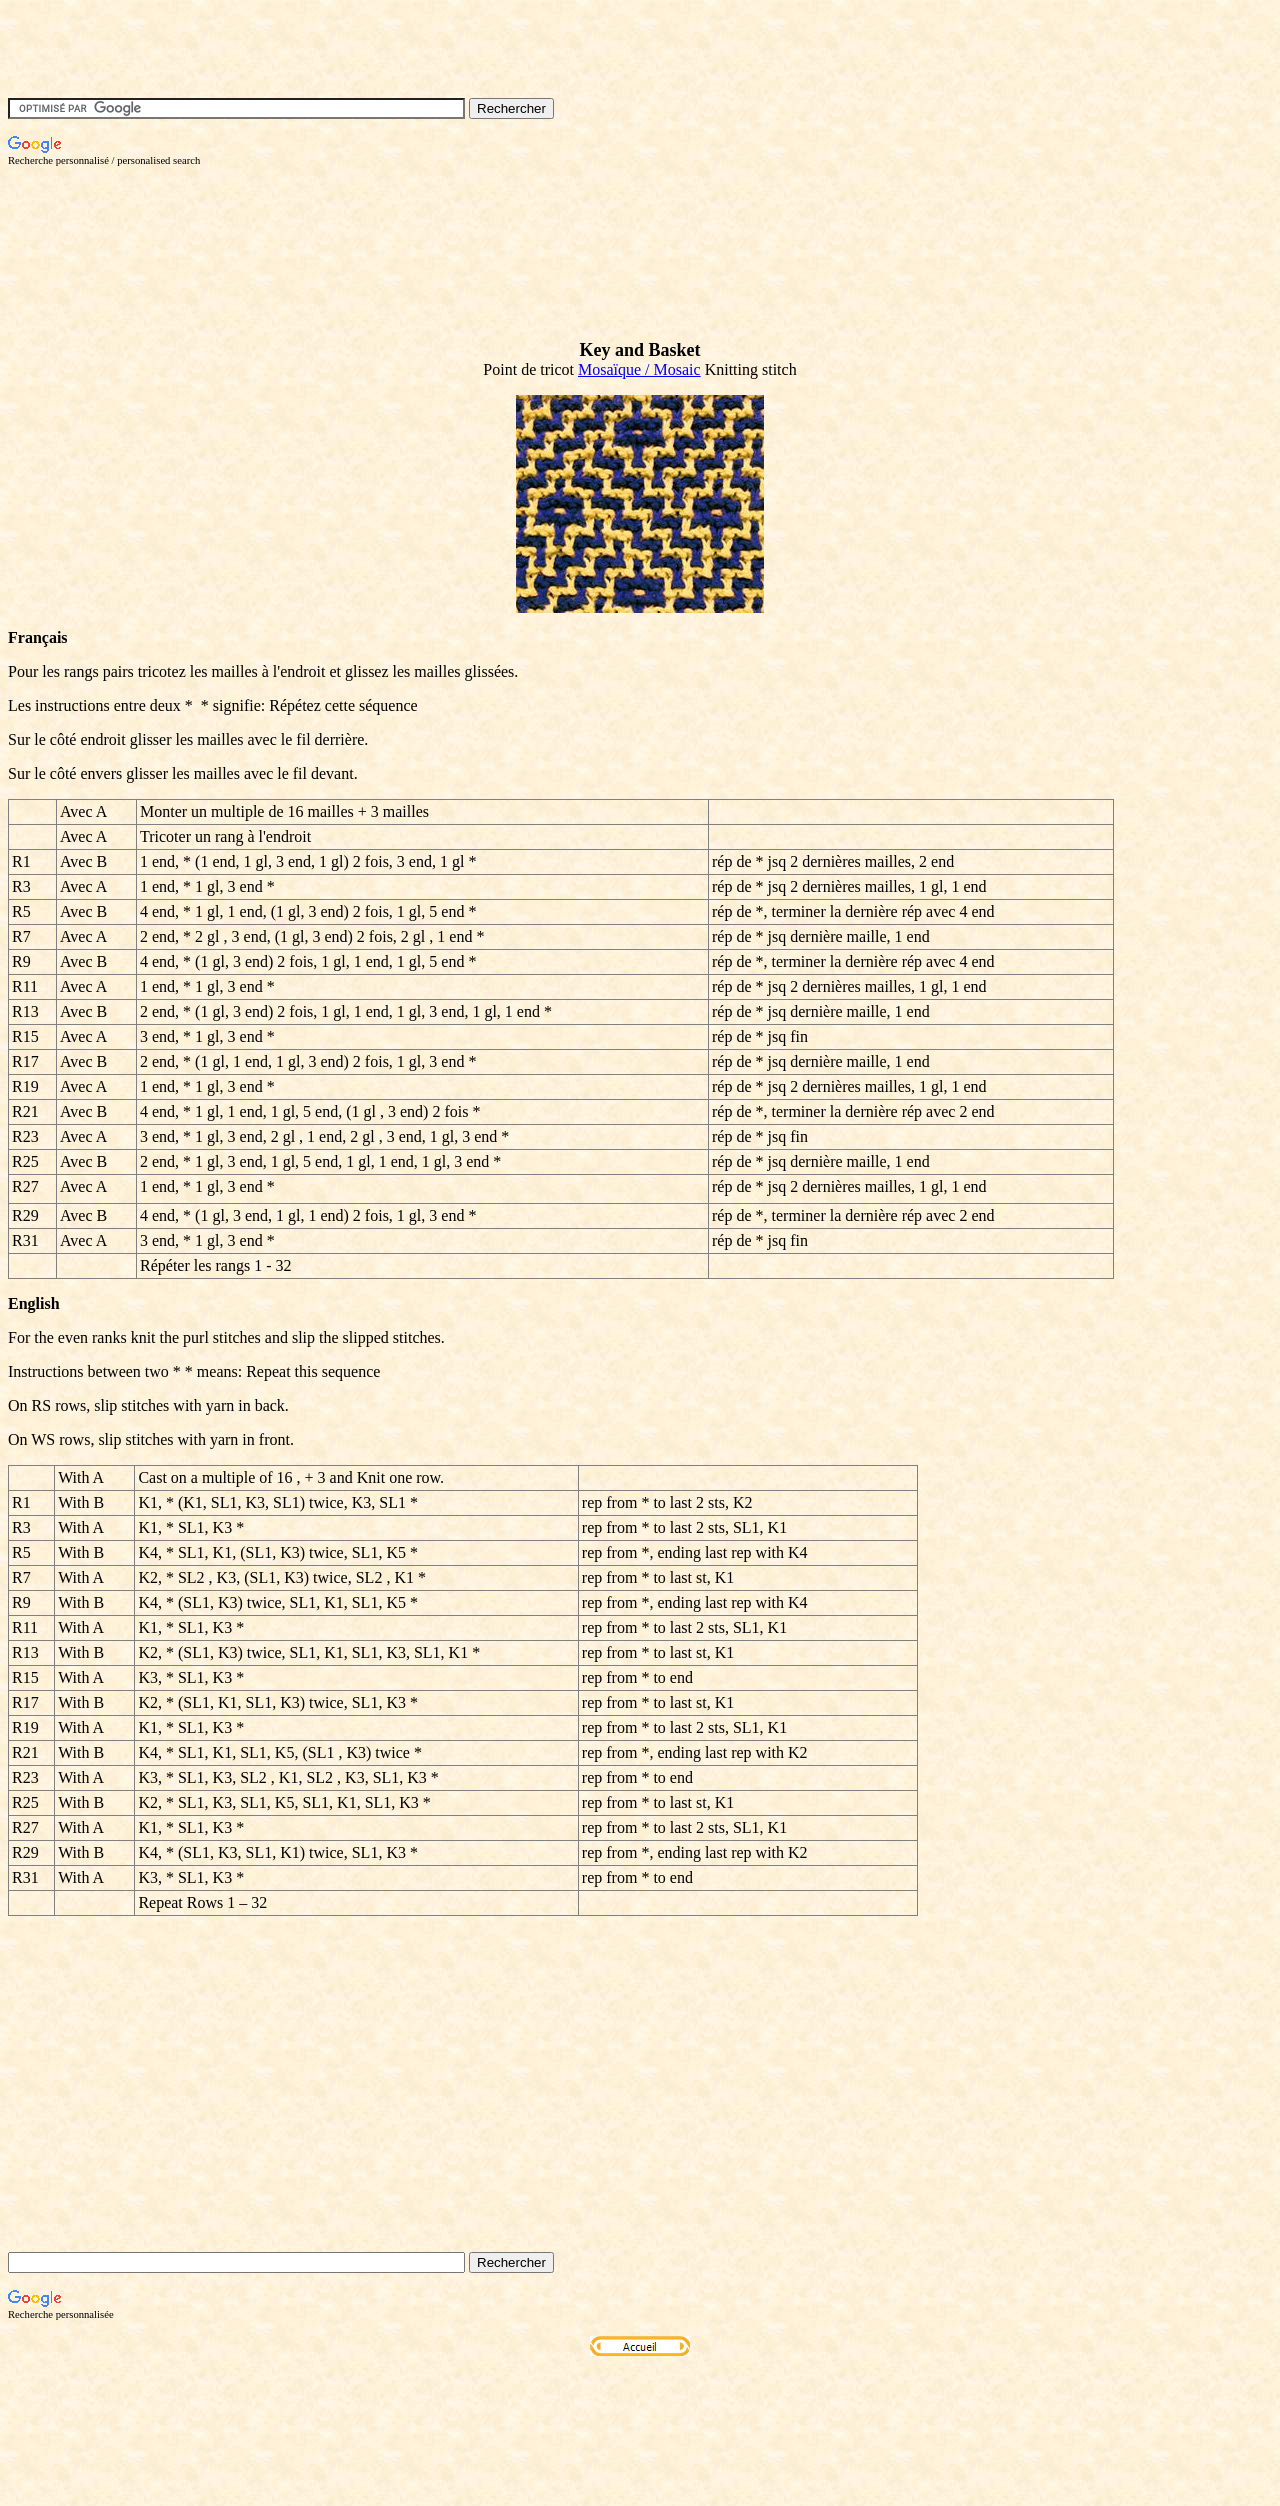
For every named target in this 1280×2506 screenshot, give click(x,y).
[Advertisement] (372, 211)
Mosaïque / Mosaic (639, 369)
